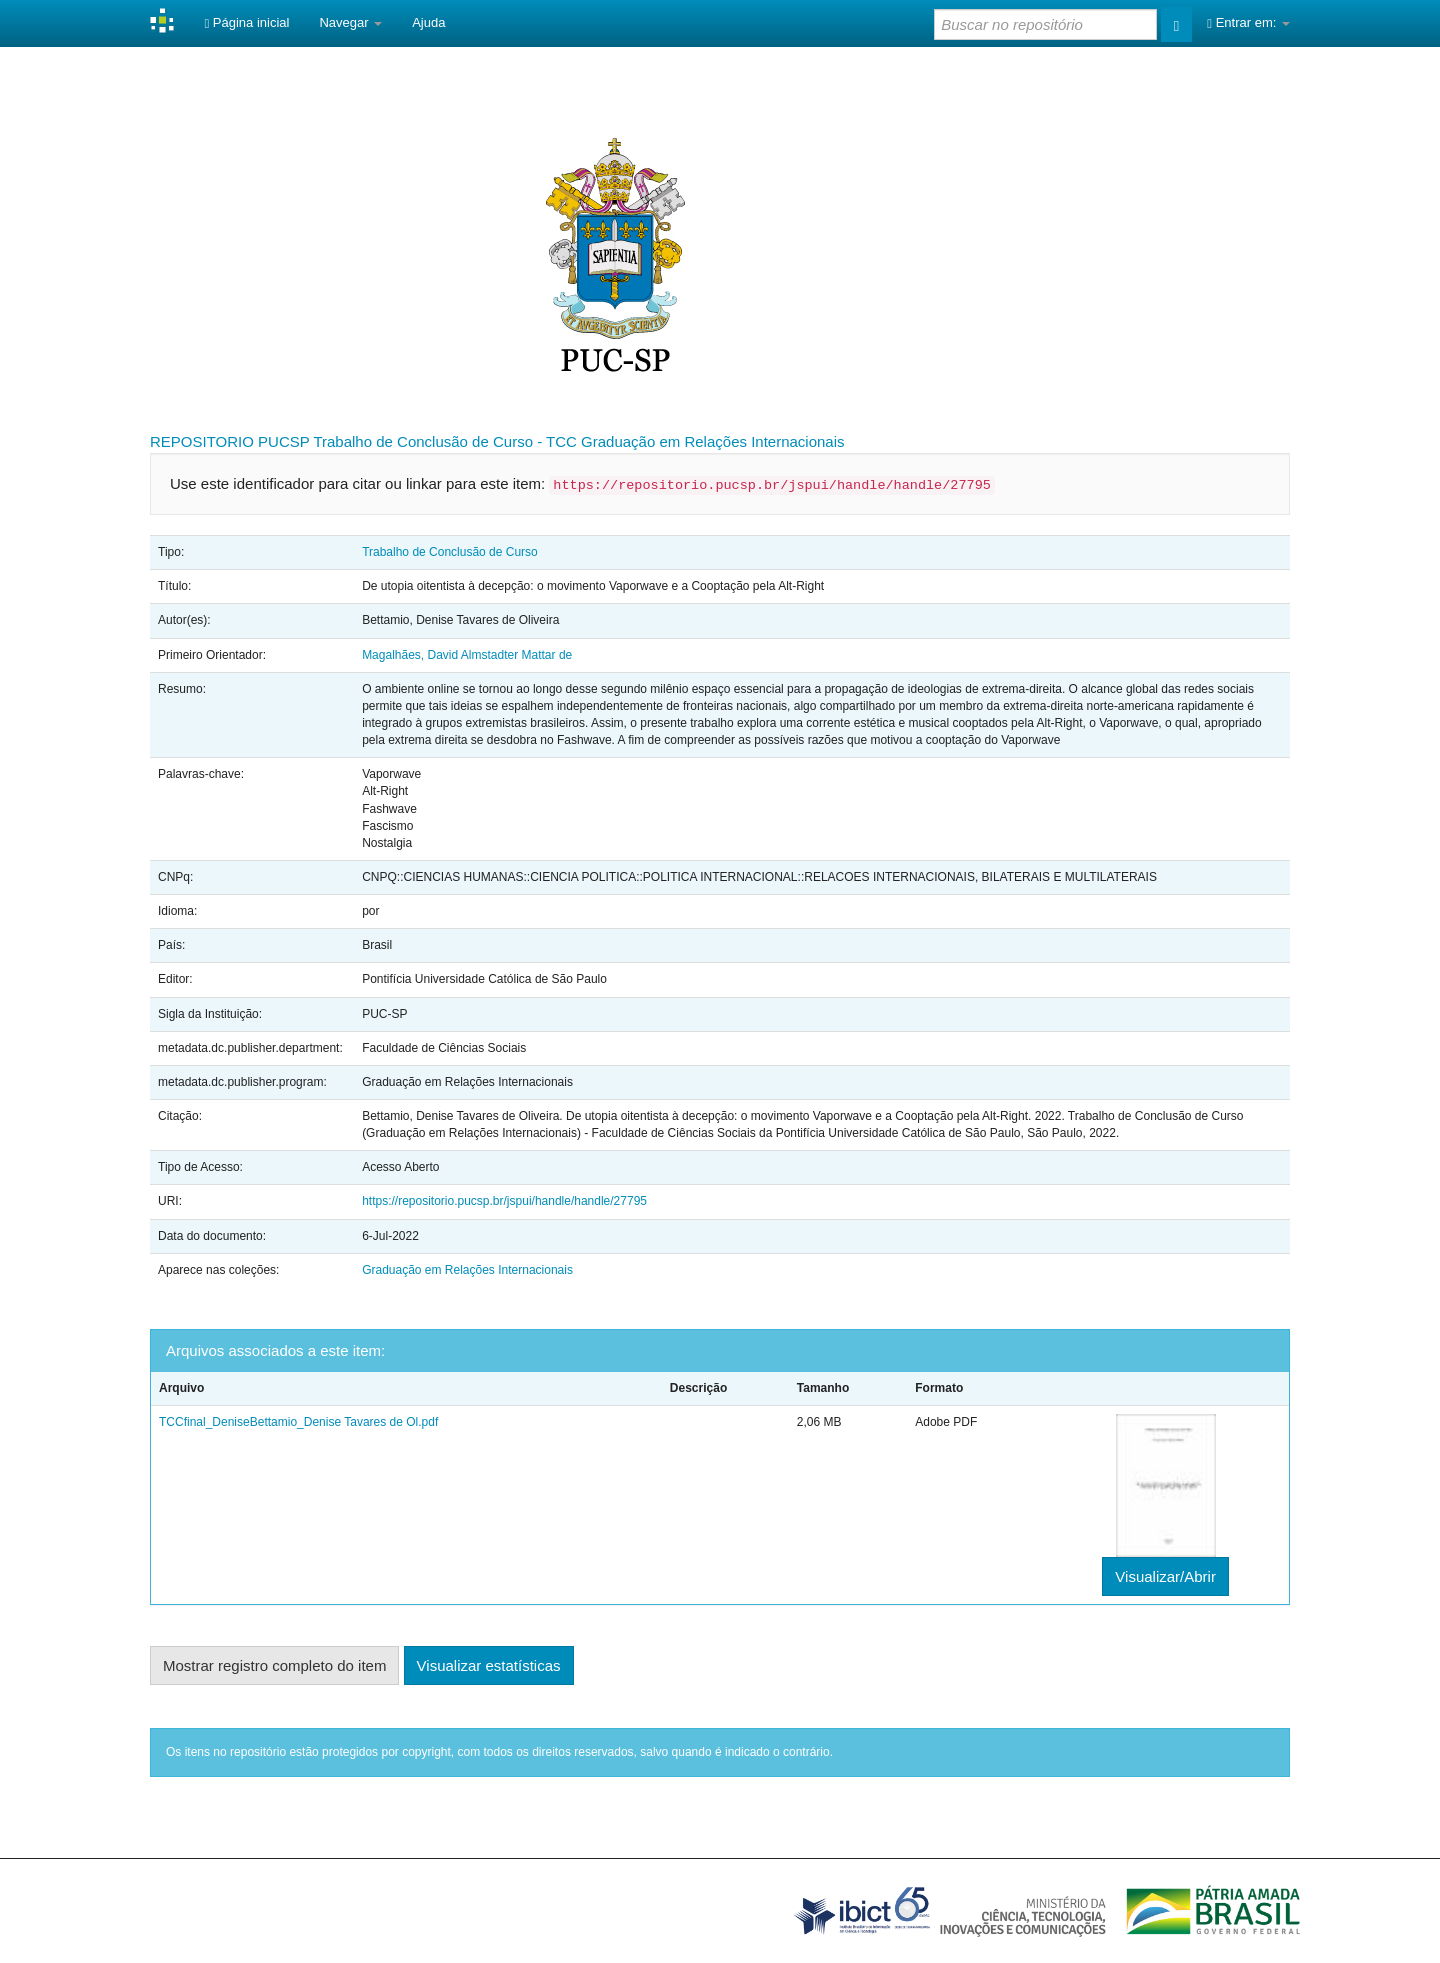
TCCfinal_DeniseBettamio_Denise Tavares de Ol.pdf (298, 1422)
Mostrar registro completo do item (274, 1665)
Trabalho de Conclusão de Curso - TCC (444, 441)
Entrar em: (1248, 22)
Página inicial (246, 22)
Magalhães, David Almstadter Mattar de (467, 655)
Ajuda (428, 22)
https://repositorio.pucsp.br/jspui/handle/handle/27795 (504, 1201)
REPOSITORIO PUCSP (230, 441)
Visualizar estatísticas (489, 1665)
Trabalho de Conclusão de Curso (450, 552)
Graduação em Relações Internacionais (712, 441)
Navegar (350, 22)
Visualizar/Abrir (1165, 1576)
